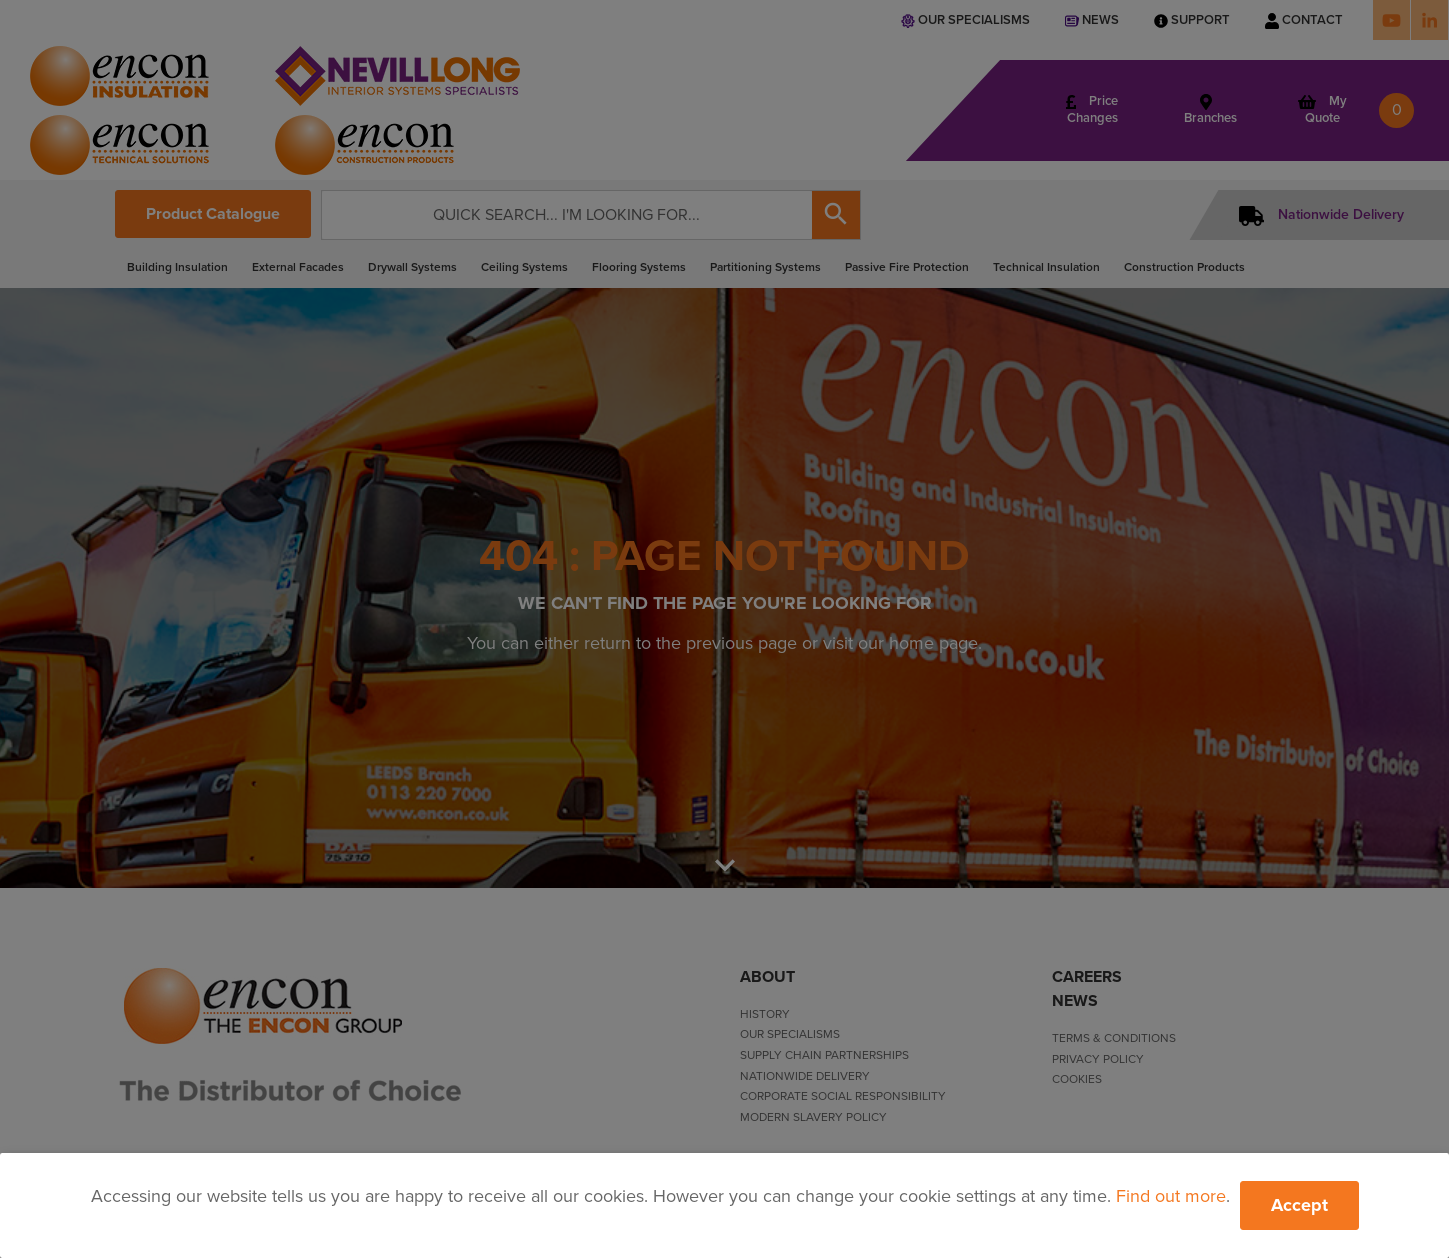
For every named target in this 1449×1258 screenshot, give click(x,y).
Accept (1299, 1205)
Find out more (1171, 1196)
